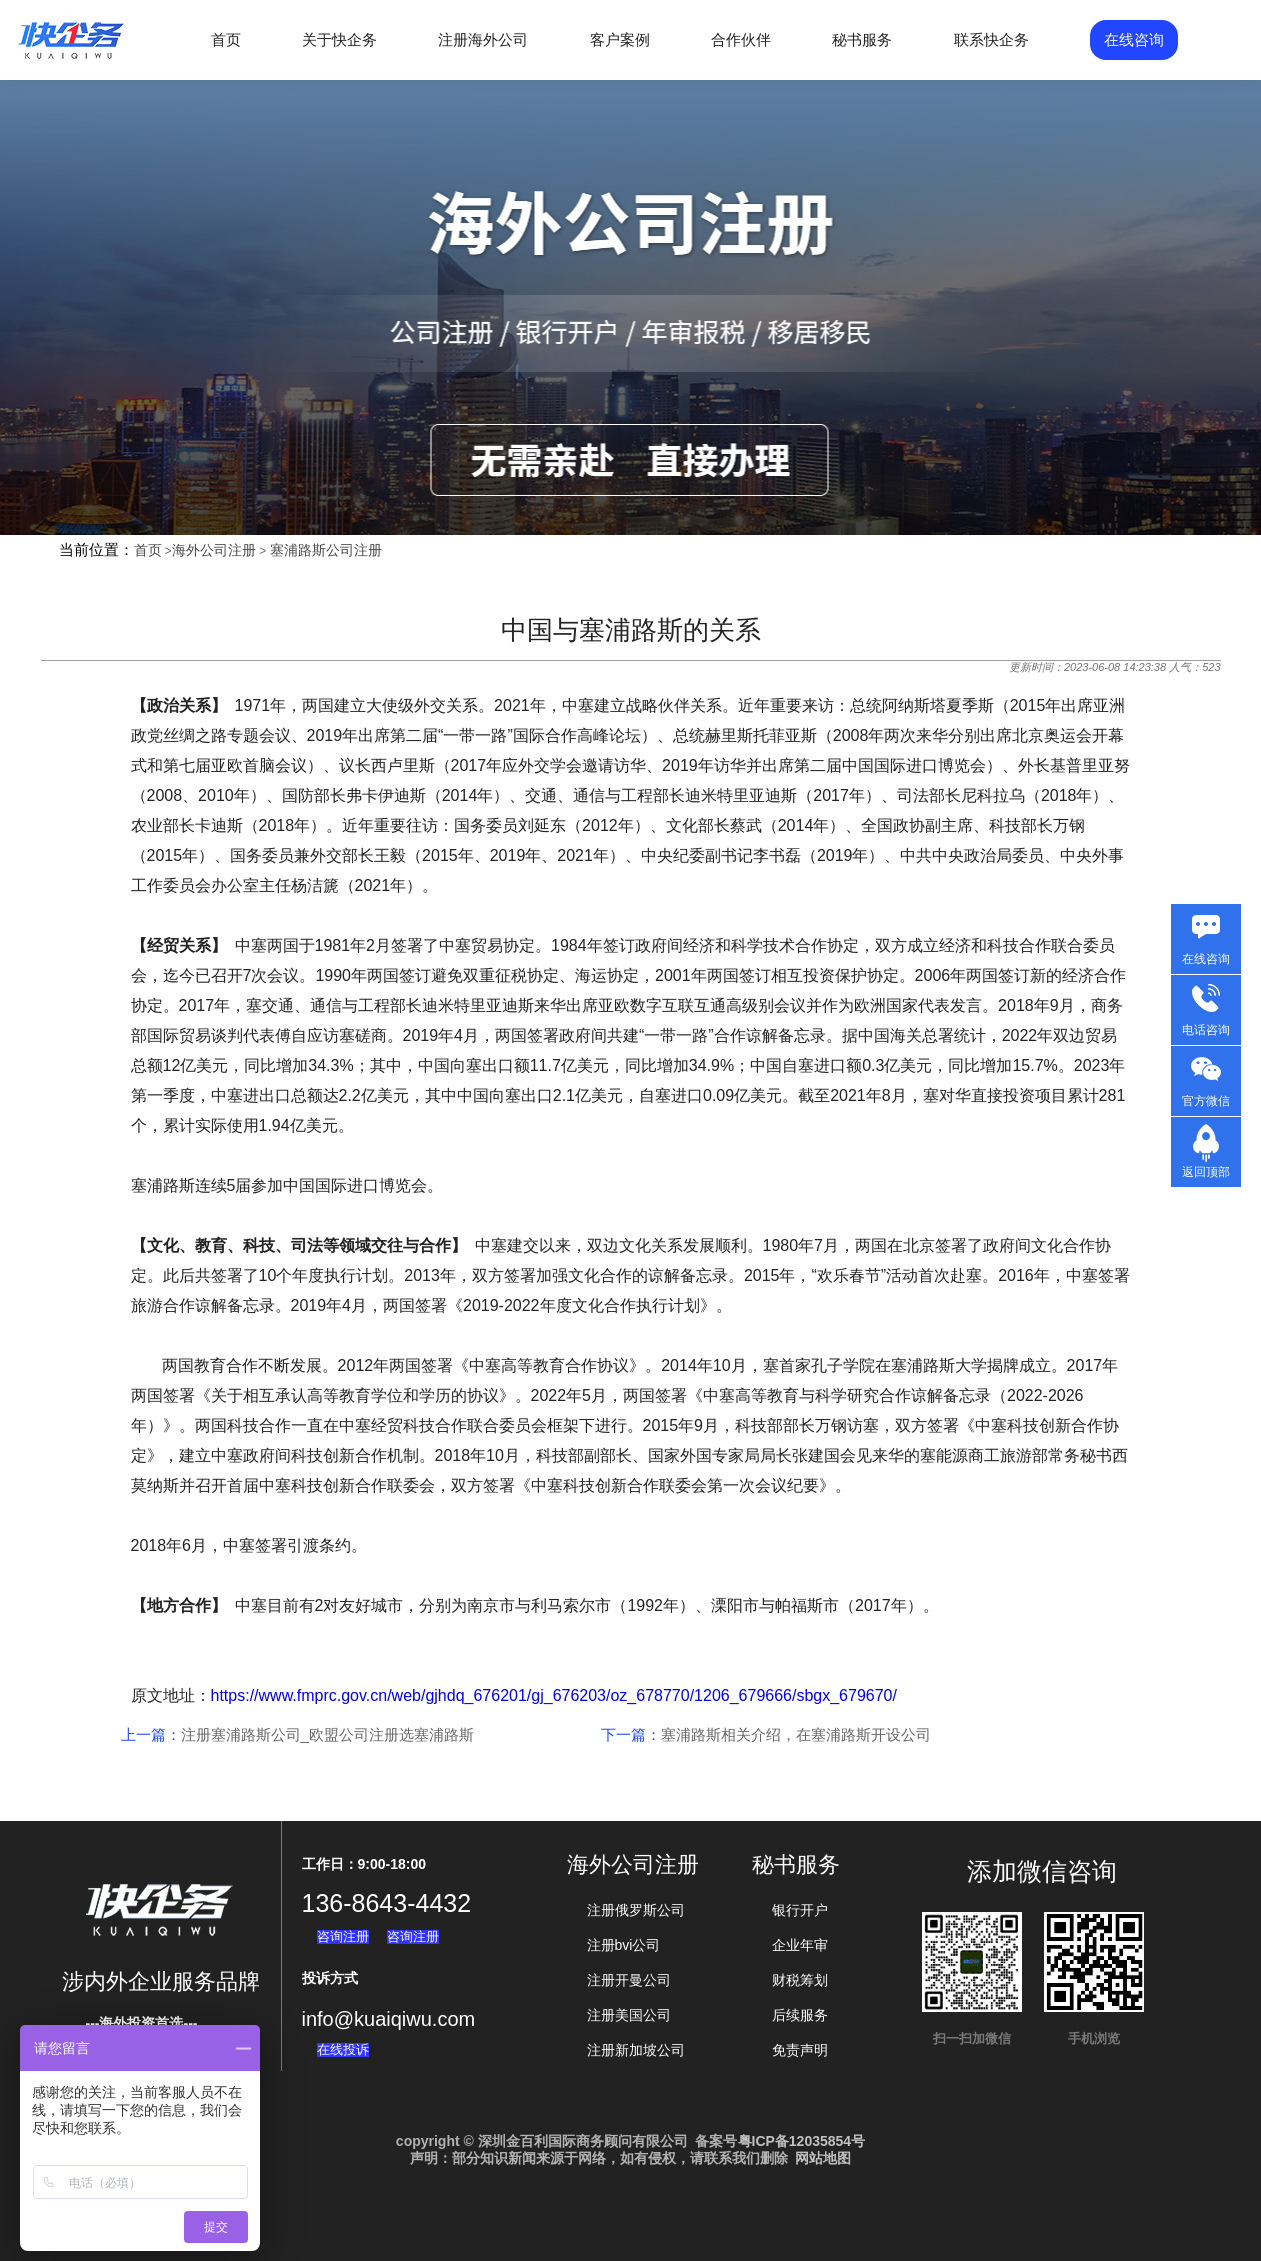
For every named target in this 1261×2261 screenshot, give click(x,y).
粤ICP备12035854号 (802, 2141)
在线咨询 (1134, 39)
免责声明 (800, 2050)
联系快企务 (991, 39)
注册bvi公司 (624, 1945)
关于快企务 (339, 39)
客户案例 (620, 39)
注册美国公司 (629, 2015)
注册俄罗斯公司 (636, 1910)
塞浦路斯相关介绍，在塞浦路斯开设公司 (796, 1734)
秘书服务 (862, 39)
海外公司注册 (214, 550)
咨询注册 (343, 1936)
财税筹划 (800, 1980)
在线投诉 (343, 2049)
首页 (226, 39)
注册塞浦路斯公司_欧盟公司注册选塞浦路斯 (327, 1734)
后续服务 (800, 2015)
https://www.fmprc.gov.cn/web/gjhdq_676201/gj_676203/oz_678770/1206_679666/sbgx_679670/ (554, 1695)
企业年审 (800, 1945)
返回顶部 (1206, 1172)
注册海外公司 (483, 39)
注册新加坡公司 (636, 2050)
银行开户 (800, 1910)
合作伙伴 (741, 39)
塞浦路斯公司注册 (326, 550)
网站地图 (823, 2158)
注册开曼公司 (629, 1980)
